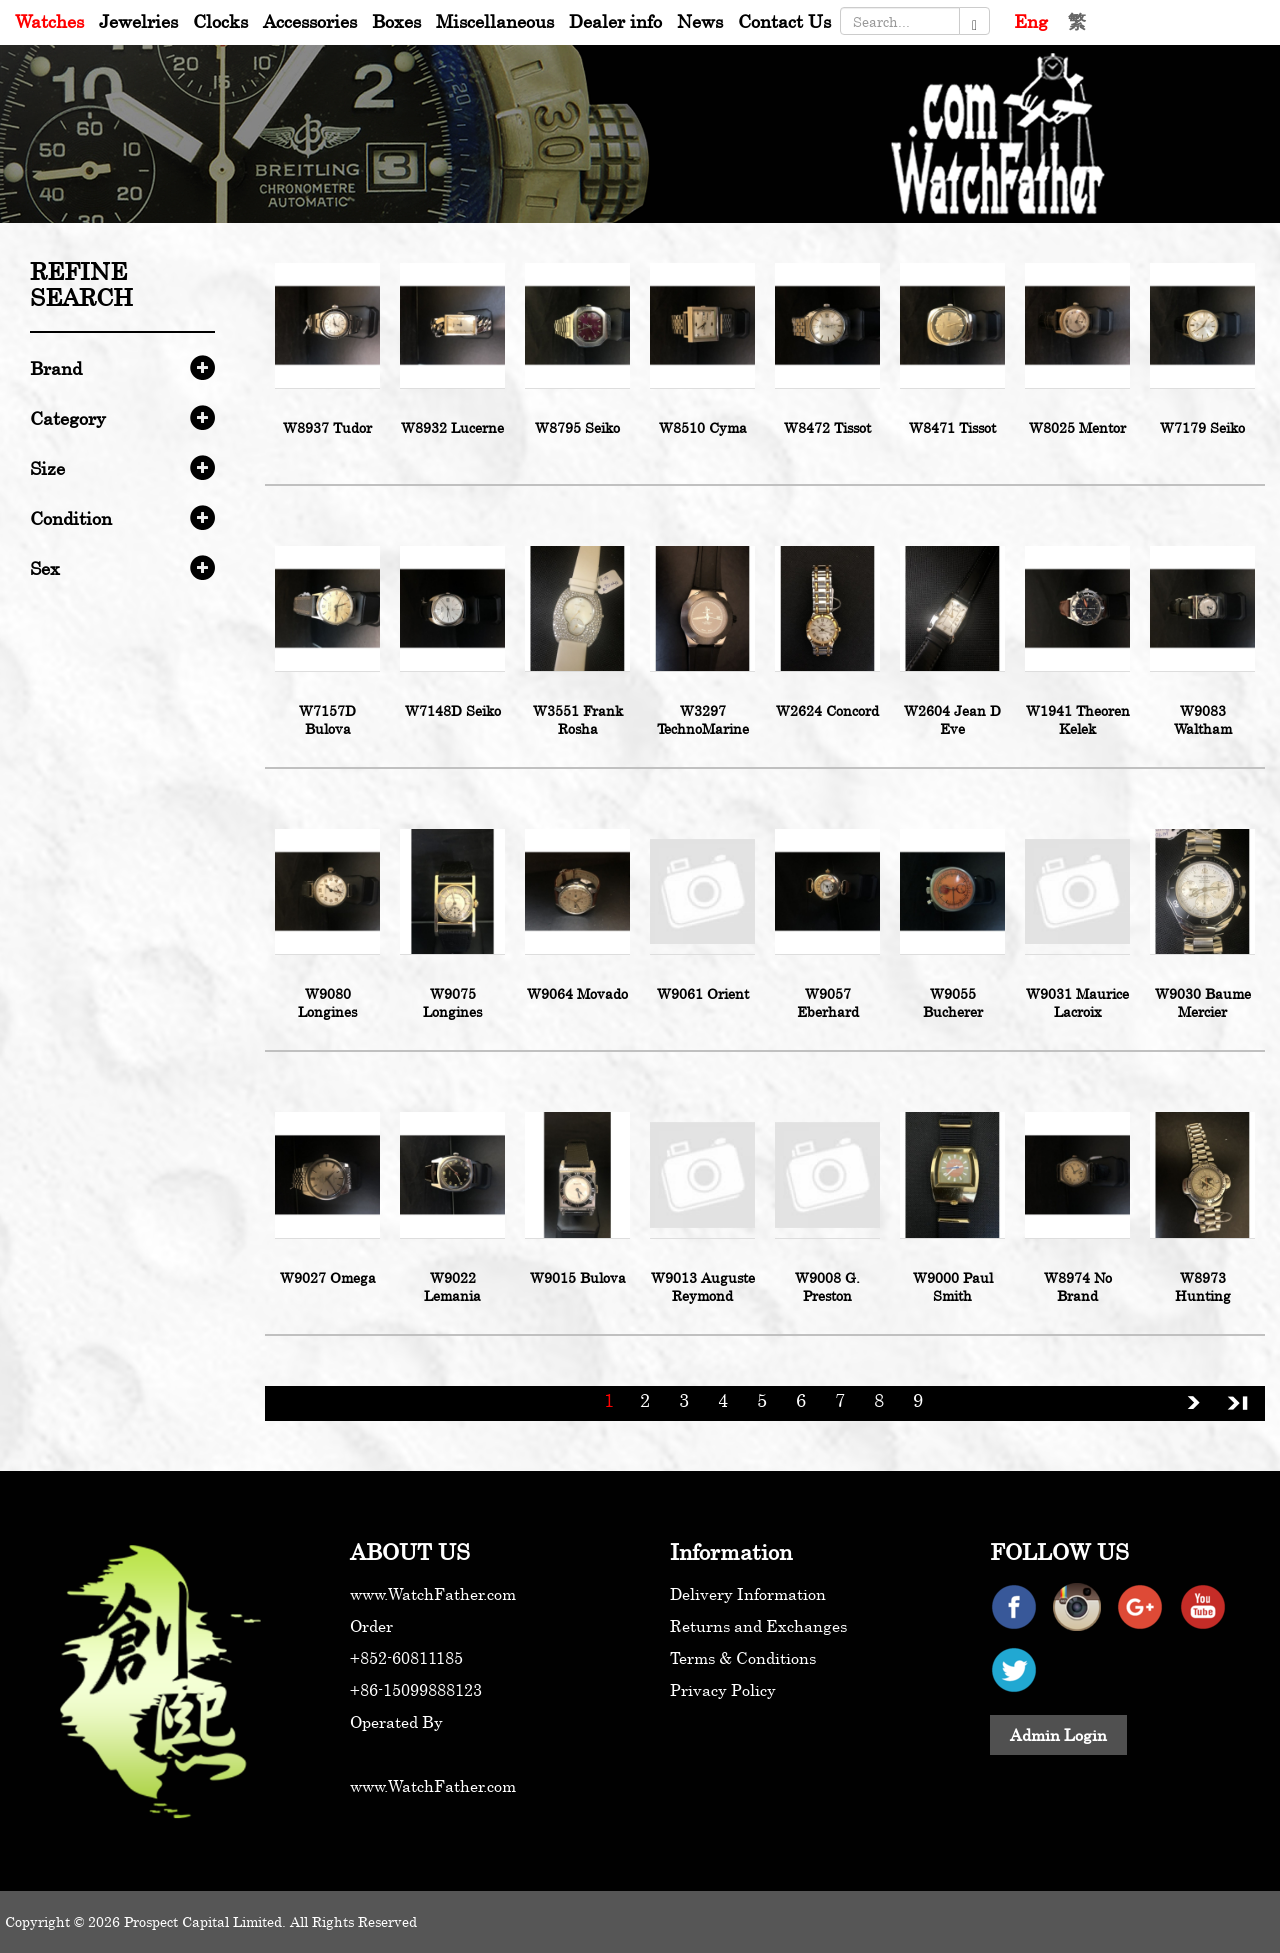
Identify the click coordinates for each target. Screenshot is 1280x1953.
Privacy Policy (723, 1690)
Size (47, 468)
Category (68, 418)
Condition (71, 518)
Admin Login (1058, 1735)
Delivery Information (748, 1594)
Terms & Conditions (743, 1658)
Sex (45, 568)
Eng (1031, 21)
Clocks (220, 21)
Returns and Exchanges (758, 1626)
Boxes (396, 21)
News (700, 21)
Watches (49, 21)
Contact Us (784, 21)
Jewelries (138, 21)
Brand (56, 368)
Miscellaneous (495, 21)
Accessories (310, 21)
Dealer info (615, 21)
